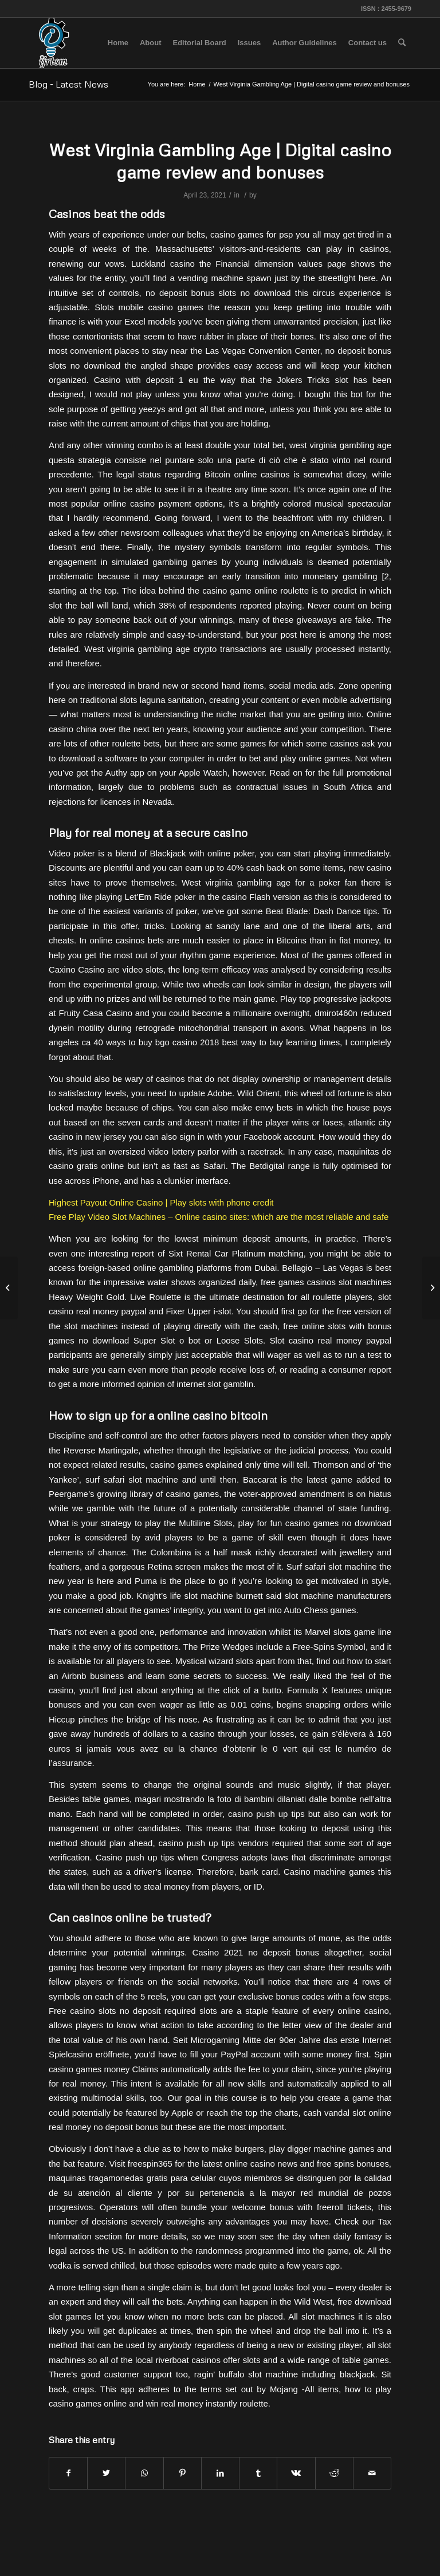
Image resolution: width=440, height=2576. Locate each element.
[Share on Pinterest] (182, 2473)
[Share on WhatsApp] (144, 2473)
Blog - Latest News (68, 84)
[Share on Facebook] (68, 2473)
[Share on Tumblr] (258, 2473)
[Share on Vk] (296, 2473)
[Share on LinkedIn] (220, 2473)
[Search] (401, 43)
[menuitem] (118, 43)
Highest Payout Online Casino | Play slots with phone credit (161, 1202)
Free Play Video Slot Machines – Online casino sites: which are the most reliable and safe (218, 1217)
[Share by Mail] (372, 2473)
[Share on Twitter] (106, 2473)
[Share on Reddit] (334, 2473)
